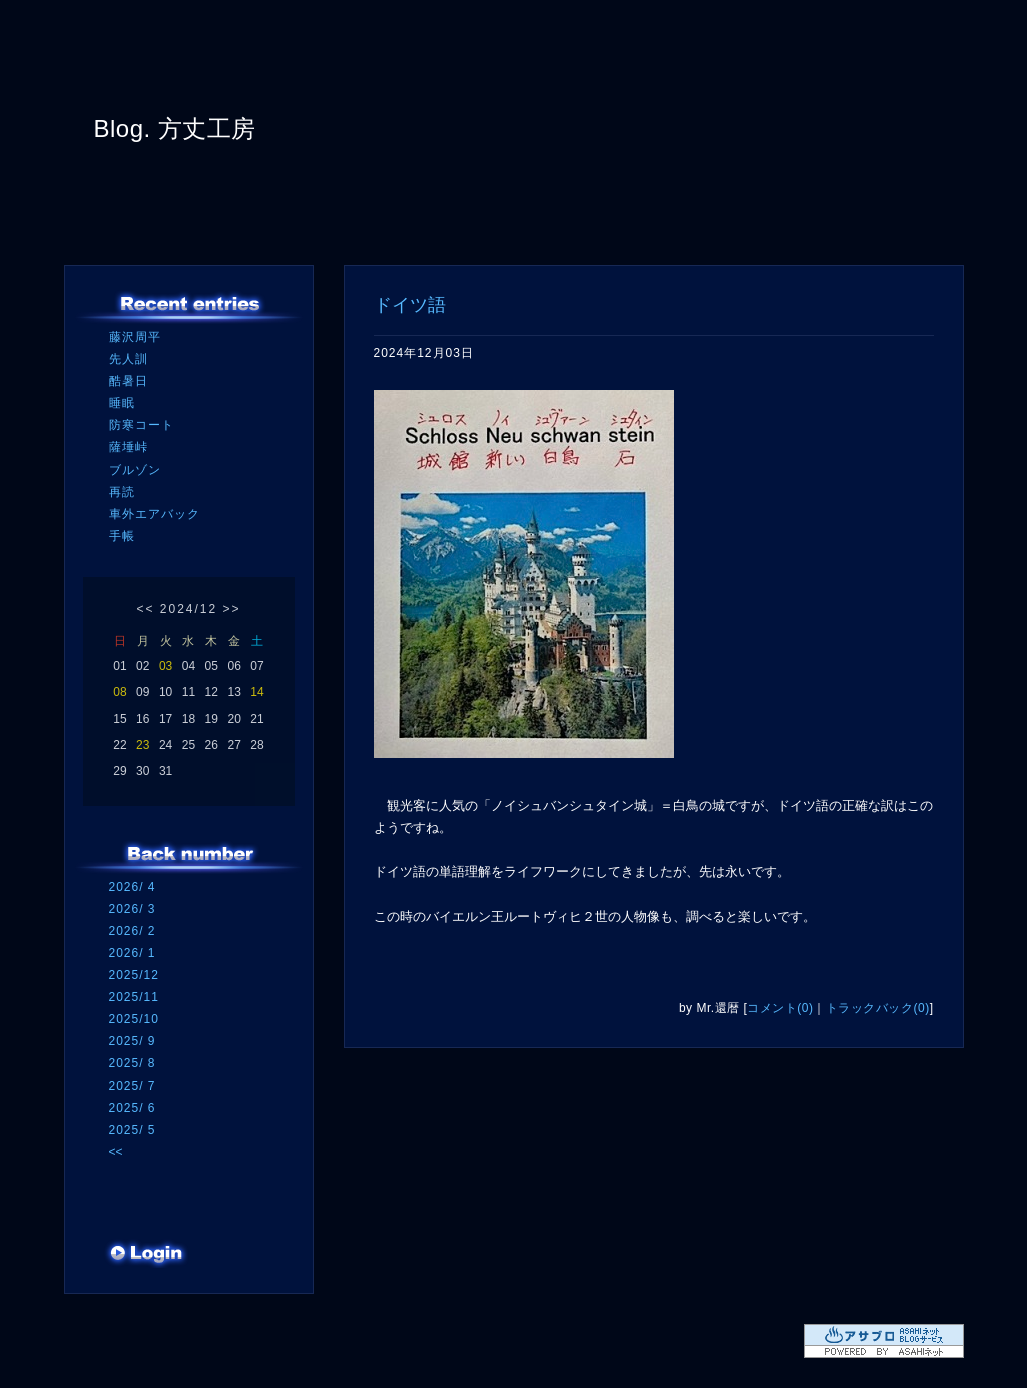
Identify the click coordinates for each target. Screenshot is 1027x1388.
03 (165, 666)
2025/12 (134, 975)
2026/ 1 (132, 953)
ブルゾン (135, 470)
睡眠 (122, 403)
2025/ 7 (132, 1086)
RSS (139, 1215)
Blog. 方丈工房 (175, 128)
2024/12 (188, 609)
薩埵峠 (128, 447)
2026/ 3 (132, 909)
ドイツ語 (410, 305)
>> (232, 609)
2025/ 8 (132, 1063)
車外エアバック (154, 514)
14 (256, 692)
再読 (122, 492)
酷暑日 (128, 381)
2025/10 (134, 1019)
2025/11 (134, 997)
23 (142, 745)
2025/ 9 (132, 1041)
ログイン (146, 1255)
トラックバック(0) (878, 1008)
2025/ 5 (132, 1130)
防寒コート (141, 425)
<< (145, 609)
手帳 (122, 536)
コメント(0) (780, 1008)
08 (119, 692)
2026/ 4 (132, 887)
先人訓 (128, 359)
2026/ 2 (132, 931)
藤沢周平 (135, 337)
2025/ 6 (132, 1108)
